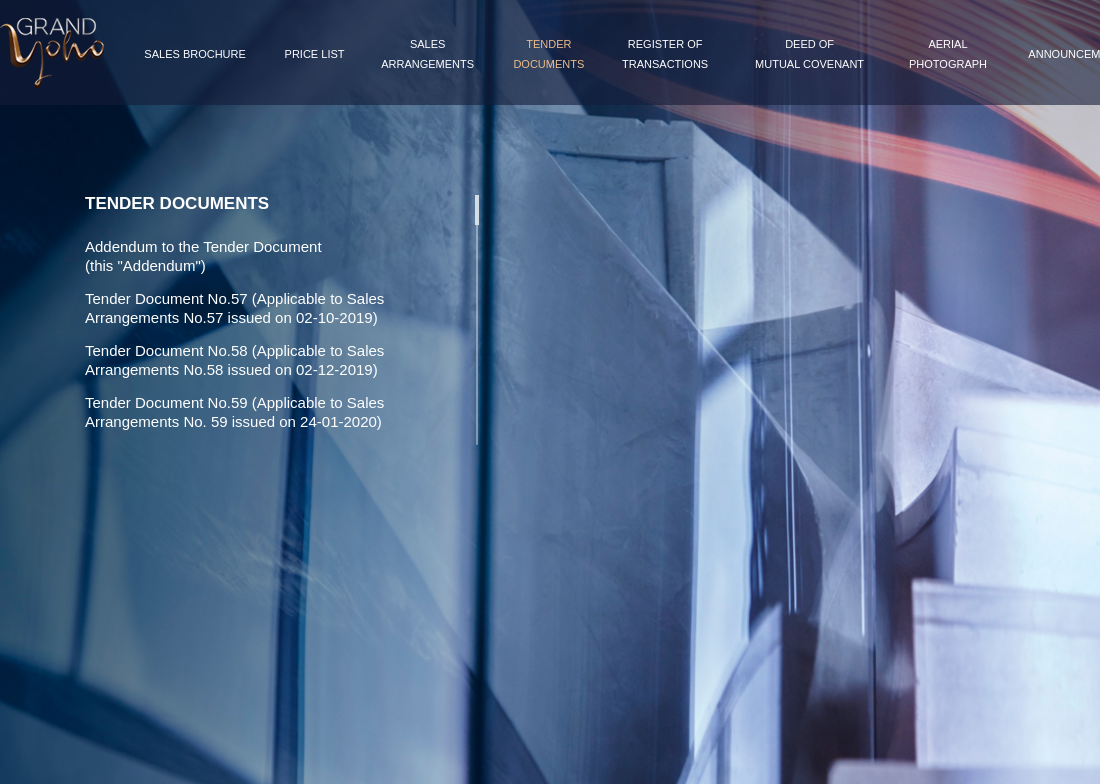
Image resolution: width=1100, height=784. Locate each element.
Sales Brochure (194, 54)
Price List (315, 54)
